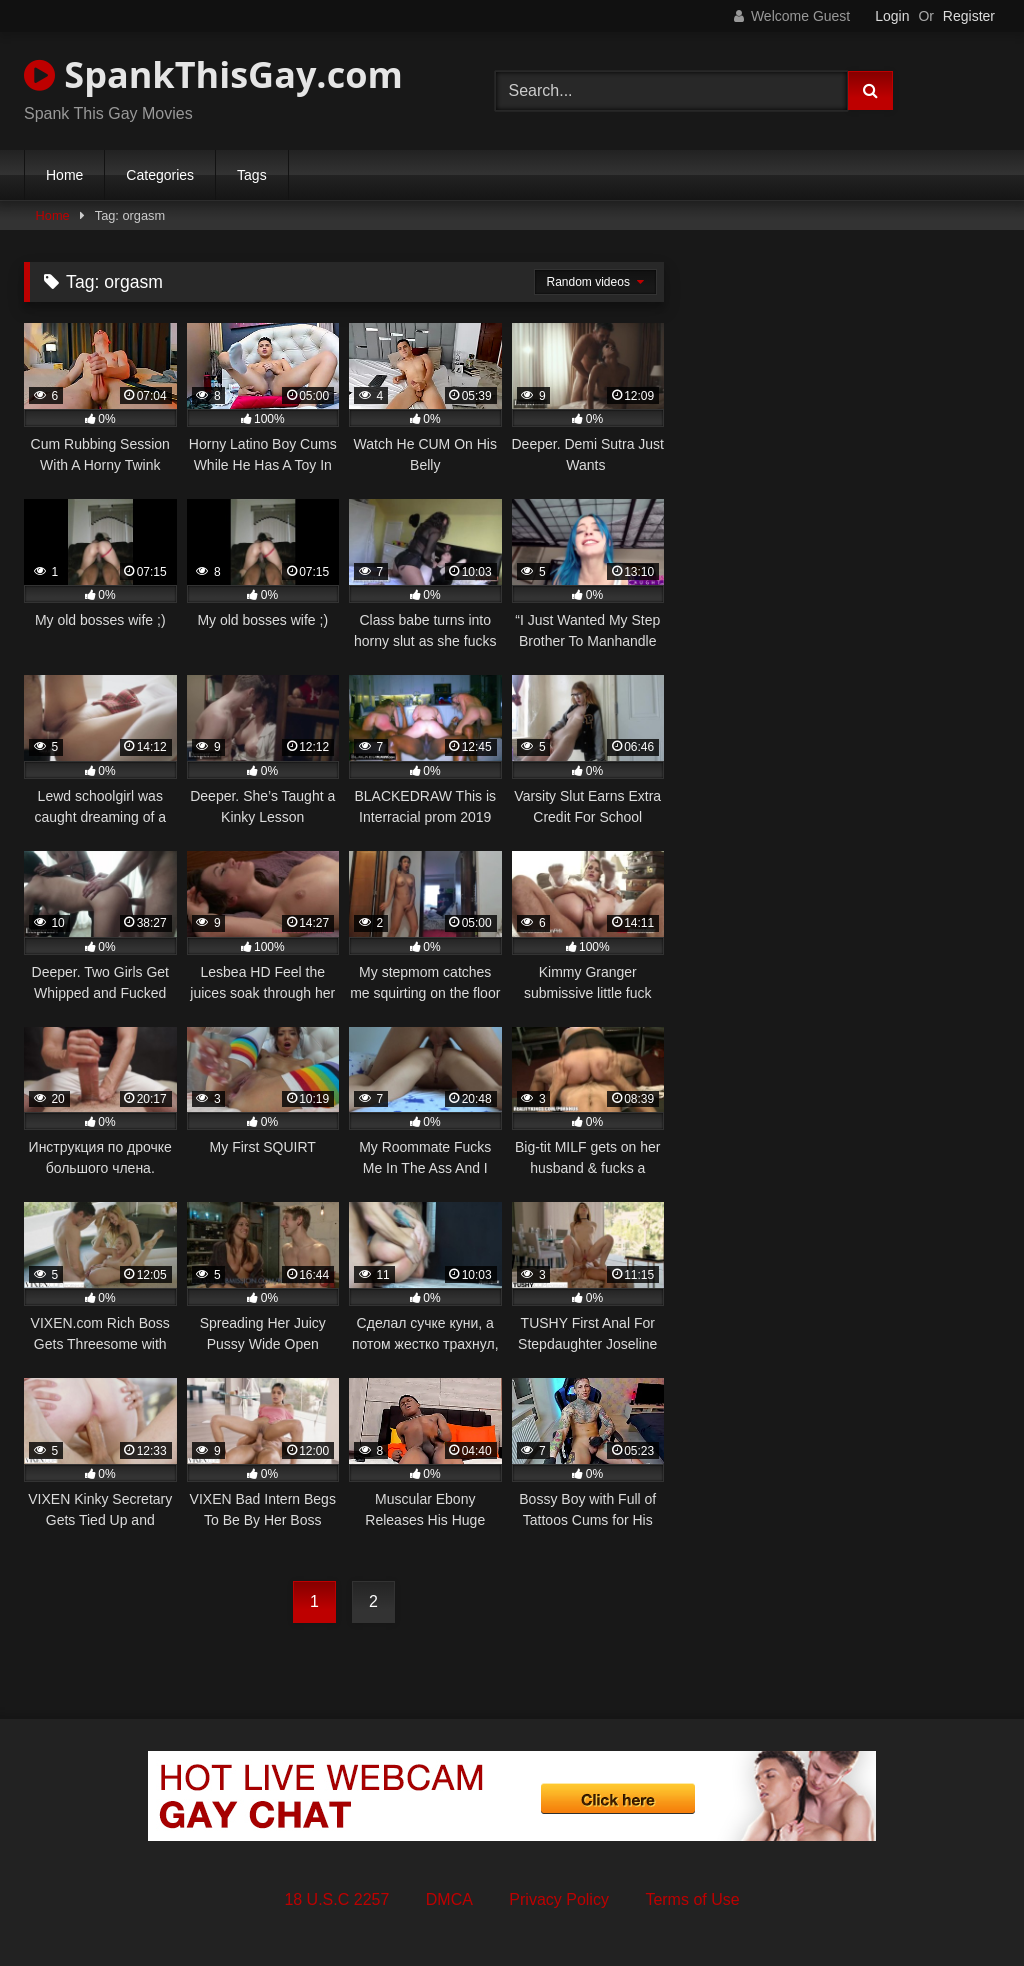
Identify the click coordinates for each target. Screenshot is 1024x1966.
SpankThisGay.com (213, 74)
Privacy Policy (559, 1899)
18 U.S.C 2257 (336, 1899)
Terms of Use (692, 1899)
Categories (160, 175)
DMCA (449, 1899)
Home (64, 175)
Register (969, 16)
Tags (252, 175)
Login (892, 16)
